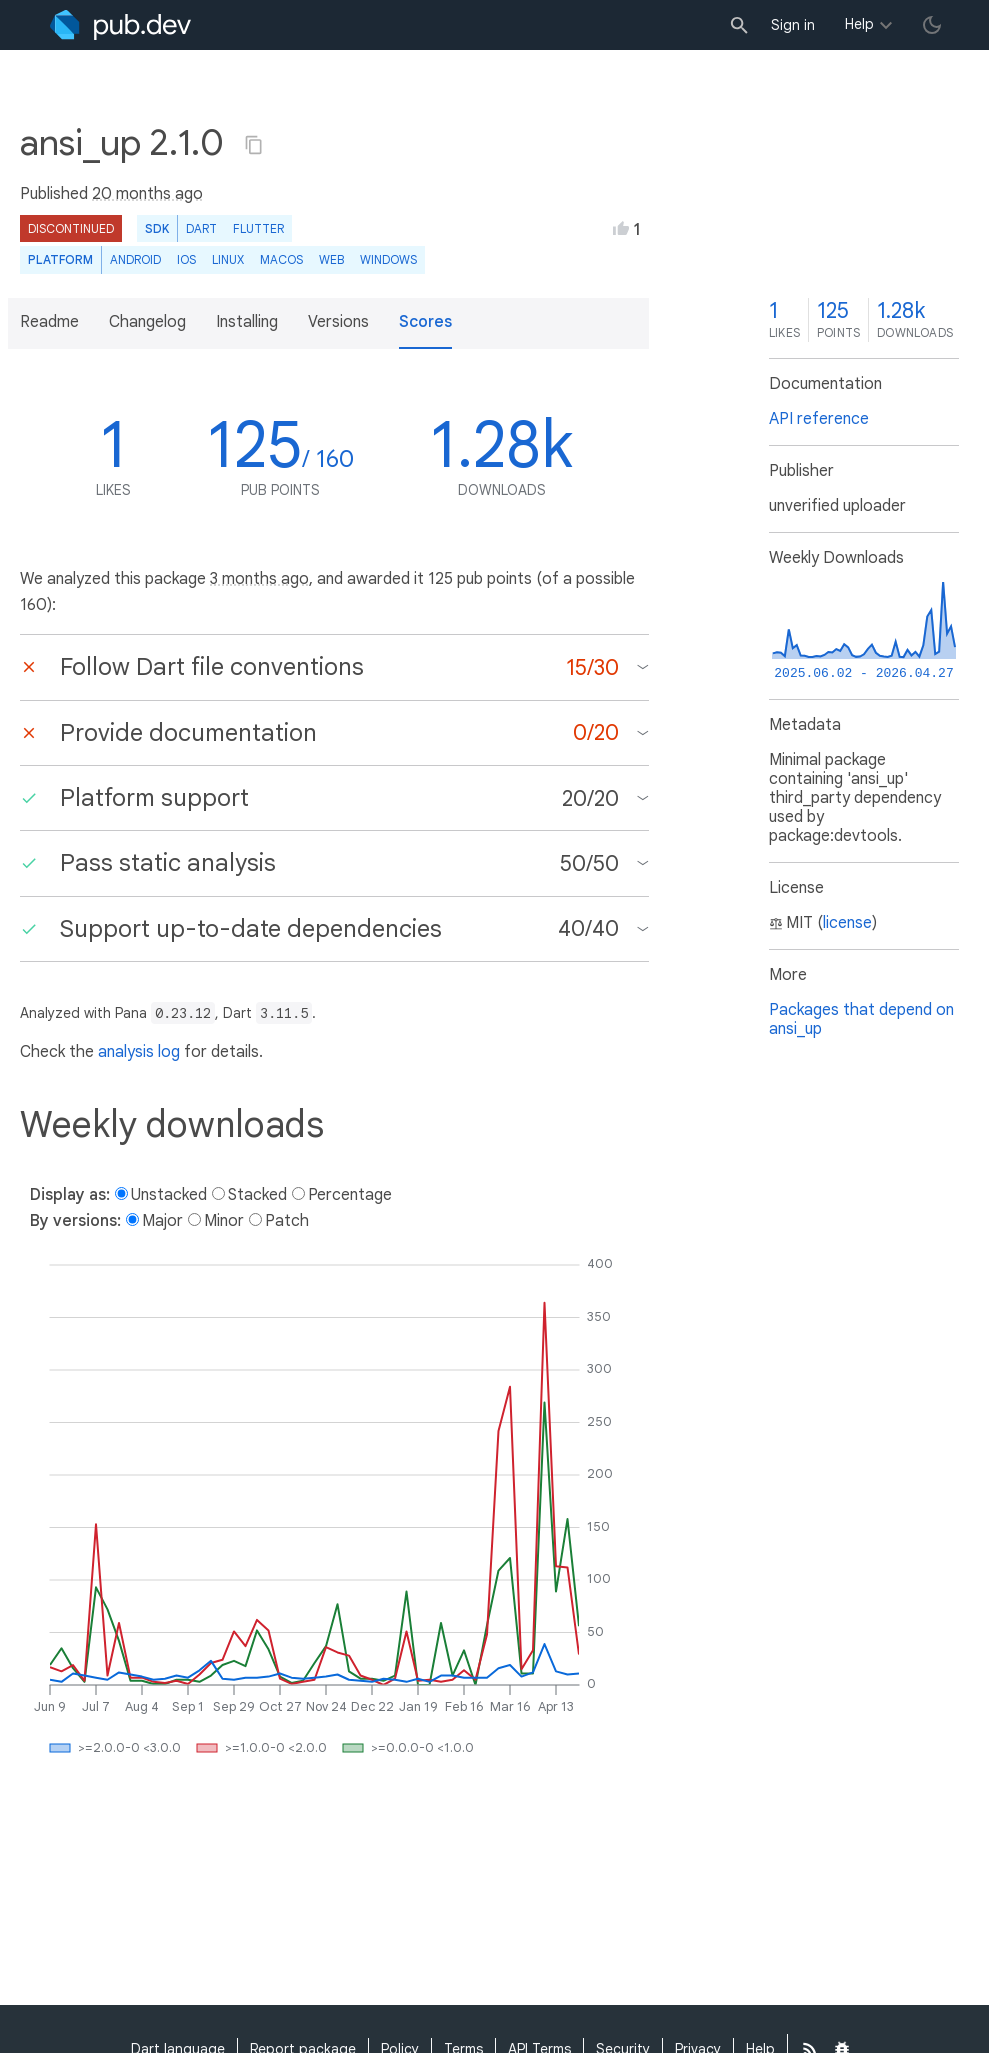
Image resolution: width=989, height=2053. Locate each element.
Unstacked (169, 1195)
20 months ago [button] (147, 194)
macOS (281, 259)
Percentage (350, 1195)
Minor (224, 1221)
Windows (388, 259)
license (847, 923)
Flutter (258, 228)
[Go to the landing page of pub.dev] (120, 25)
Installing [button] (247, 322)
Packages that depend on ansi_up (861, 1019)
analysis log (139, 1052)
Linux (228, 259)
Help (859, 24)
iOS (186, 259)
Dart (201, 228)
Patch (287, 1221)
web (331, 259)
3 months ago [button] (259, 579)
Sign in (793, 25)
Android (135, 259)
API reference (819, 419)
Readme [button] (49, 322)
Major (162, 1221)
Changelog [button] (147, 322)
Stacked (257, 1195)
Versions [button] (338, 322)
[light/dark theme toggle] (932, 25)
